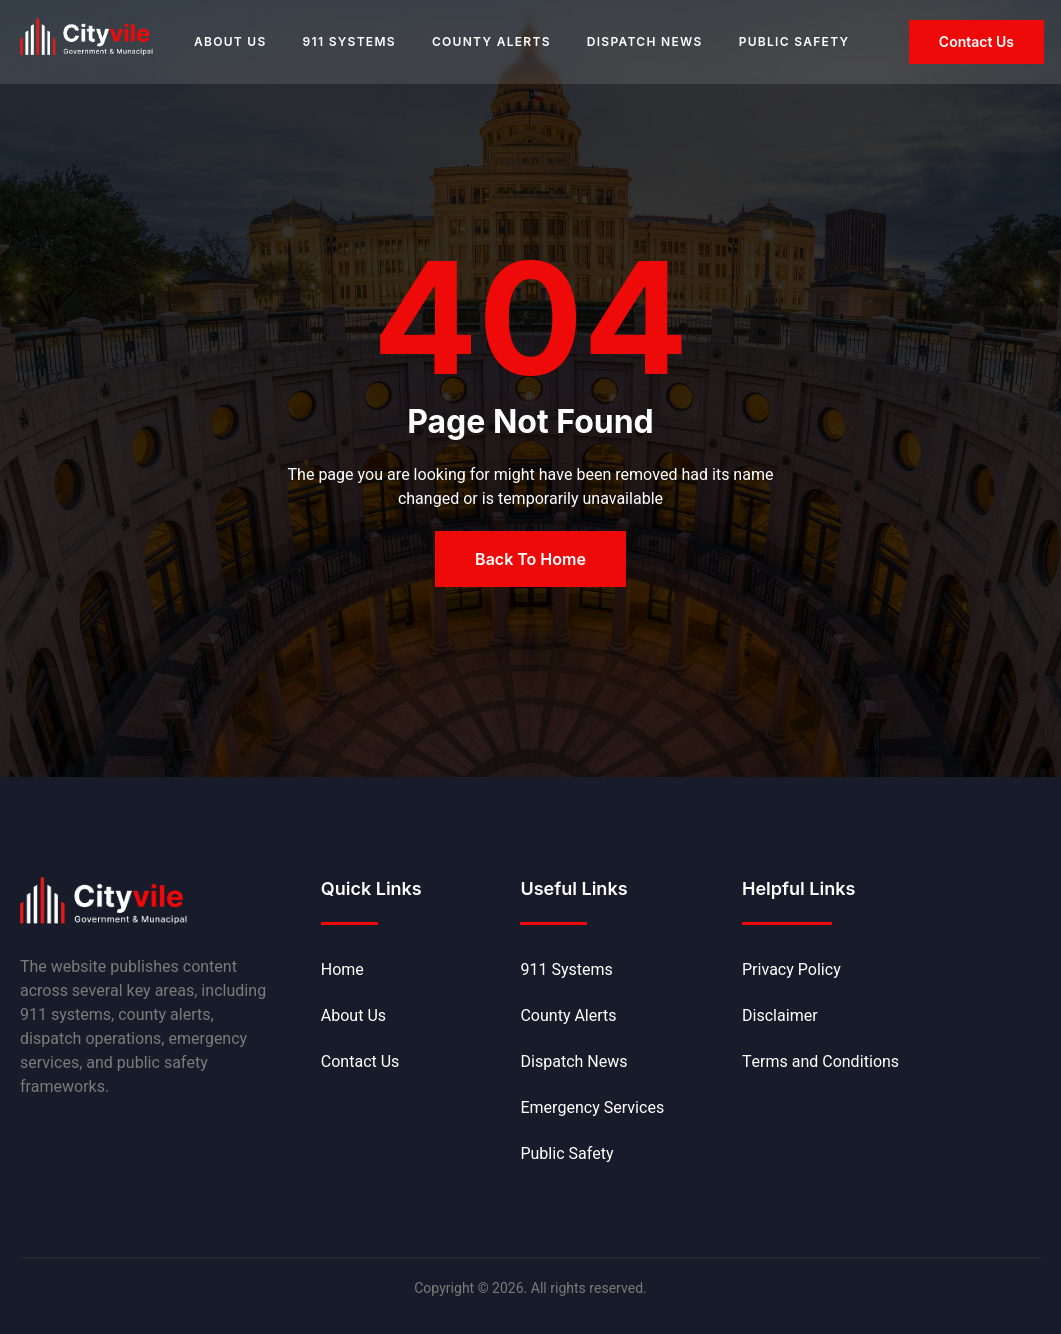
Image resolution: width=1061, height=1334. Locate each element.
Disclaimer (780, 1016)
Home (342, 970)
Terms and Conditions (820, 1062)
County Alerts (491, 41)
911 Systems (349, 41)
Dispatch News (645, 41)
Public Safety (794, 41)
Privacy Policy (791, 970)
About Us (230, 41)
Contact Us (360, 1062)
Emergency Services (592, 1108)
